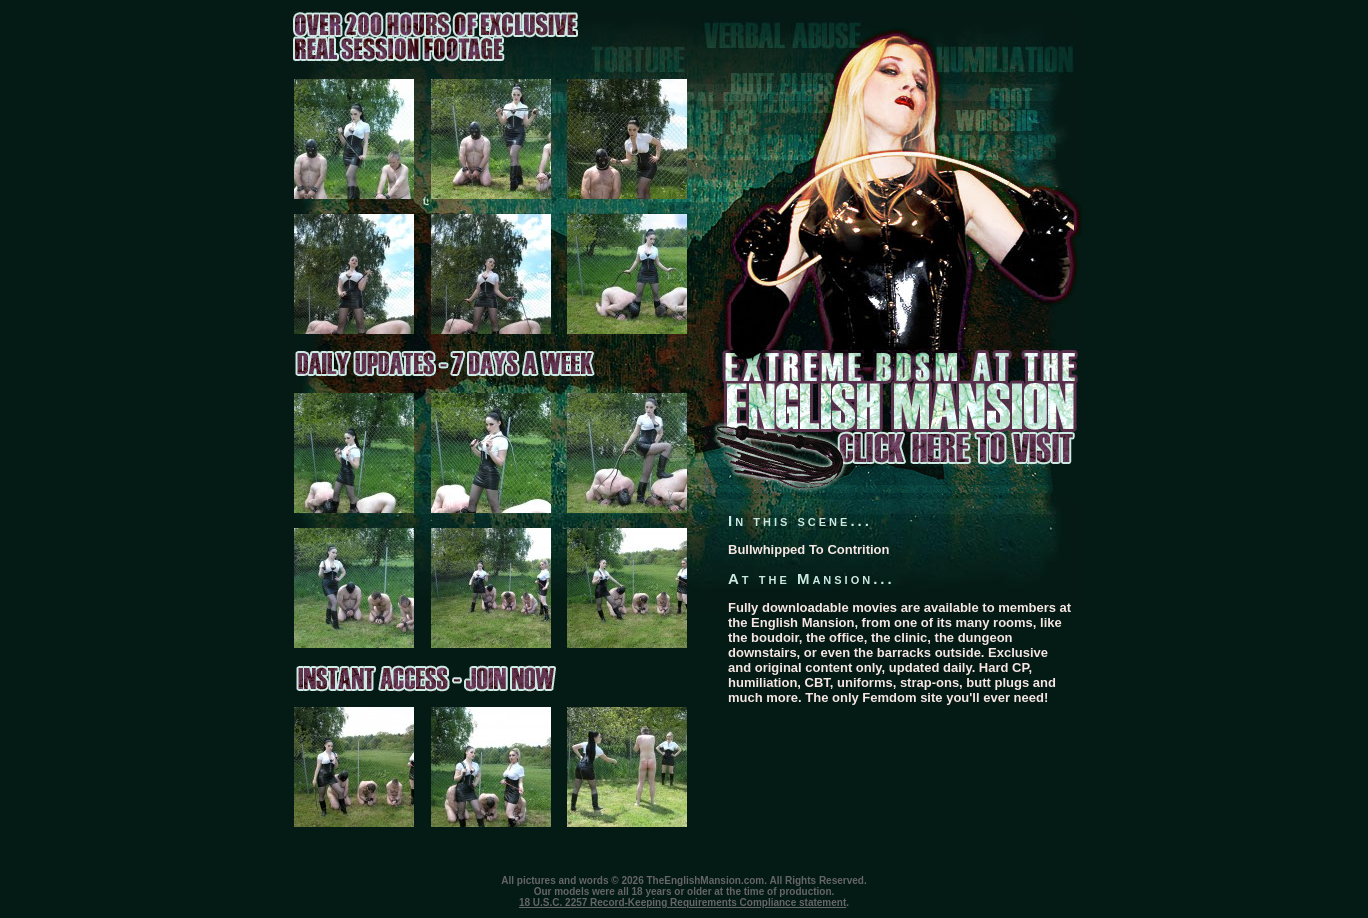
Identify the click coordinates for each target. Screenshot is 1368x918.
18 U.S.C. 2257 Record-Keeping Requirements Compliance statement (682, 902)
